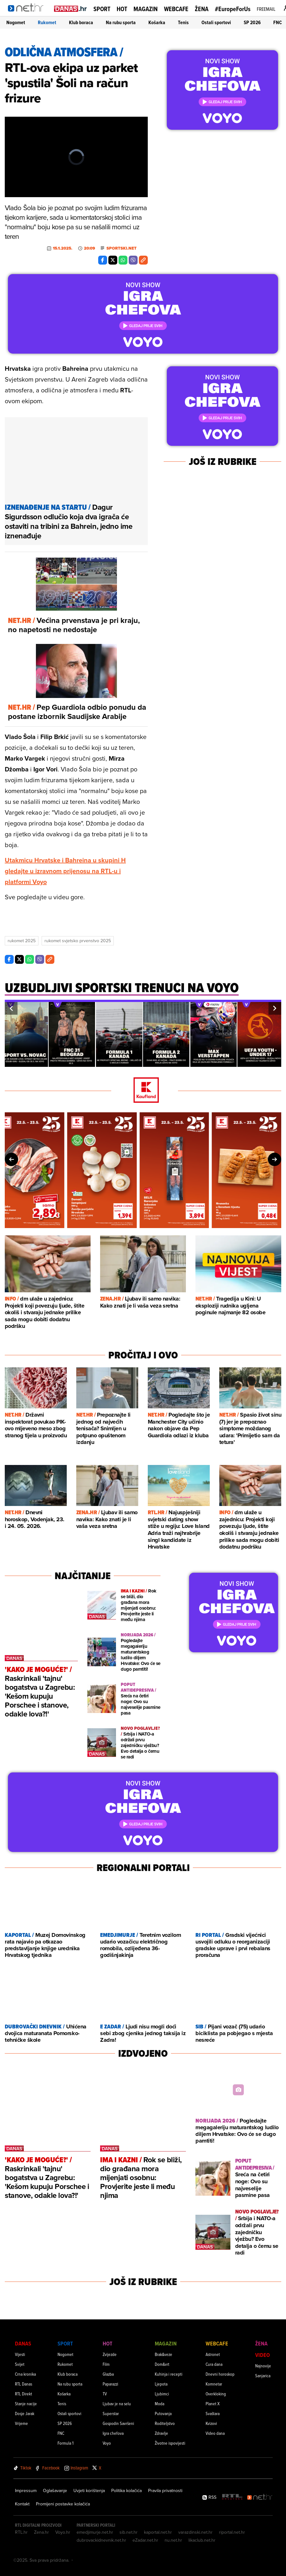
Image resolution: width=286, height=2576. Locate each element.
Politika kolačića (126, 2490)
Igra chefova (113, 2433)
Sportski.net (121, 248)
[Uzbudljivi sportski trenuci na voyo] (122, 991)
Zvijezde (110, 2354)
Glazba (108, 2374)
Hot (122, 8)
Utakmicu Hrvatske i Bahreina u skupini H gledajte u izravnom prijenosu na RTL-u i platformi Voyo (65, 870)
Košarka (156, 22)
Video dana (215, 2433)
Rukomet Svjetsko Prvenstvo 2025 (77, 940)
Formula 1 (65, 2443)
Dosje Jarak (24, 2413)
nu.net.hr (173, 2540)
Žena (201, 8)
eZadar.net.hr (145, 2540)
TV (105, 2394)
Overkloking (216, 2394)
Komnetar (214, 2384)
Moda (159, 2403)
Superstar (111, 2413)
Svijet (19, 2364)
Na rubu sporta (121, 22)
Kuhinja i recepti (168, 2374)
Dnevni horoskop (220, 2374)
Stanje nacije (26, 2403)
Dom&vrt (162, 2364)
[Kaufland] (143, 1090)
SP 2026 (252, 22)
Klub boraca (81, 22)
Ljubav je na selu (117, 2403)
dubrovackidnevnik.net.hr (101, 2540)
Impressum (26, 2490)
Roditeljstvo (165, 2423)
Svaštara (213, 2413)
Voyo (107, 2443)
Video (262, 2355)
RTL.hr (21, 2532)
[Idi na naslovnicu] (28, 14)
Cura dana (214, 2364)
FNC (277, 22)
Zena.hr (41, 2532)
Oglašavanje (55, 2490)
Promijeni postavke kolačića (63, 2504)
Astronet (213, 2354)
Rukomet (47, 22)
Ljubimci (162, 2394)
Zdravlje (161, 2433)
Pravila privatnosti (165, 2490)
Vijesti (20, 2354)
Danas (23, 2343)
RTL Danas (23, 2384)
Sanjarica (262, 2375)
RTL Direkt (23, 2394)
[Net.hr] (260, 2497)
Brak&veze (163, 2354)
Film (106, 2364)
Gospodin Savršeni (118, 2423)
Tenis (183, 22)
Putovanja (163, 2413)
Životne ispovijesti (170, 2443)
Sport (101, 8)
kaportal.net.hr (158, 2532)
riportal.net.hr (232, 2532)
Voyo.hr (62, 2532)
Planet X (213, 2403)
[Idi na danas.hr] (70, 8)
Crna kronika (25, 2374)
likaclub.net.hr (201, 2540)
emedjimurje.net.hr (95, 2532)
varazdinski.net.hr (195, 2532)
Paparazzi (110, 2384)
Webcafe (176, 8)
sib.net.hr (128, 2532)
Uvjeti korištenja (89, 2490)
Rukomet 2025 (22, 940)
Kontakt (22, 2504)
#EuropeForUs (232, 9)
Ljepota (161, 2384)
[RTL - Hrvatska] (232, 2497)
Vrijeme (21, 2423)
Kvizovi (211, 2423)
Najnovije (263, 2366)
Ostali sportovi (216, 22)
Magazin (145, 8)
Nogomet (15, 22)
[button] (11, 1008)
